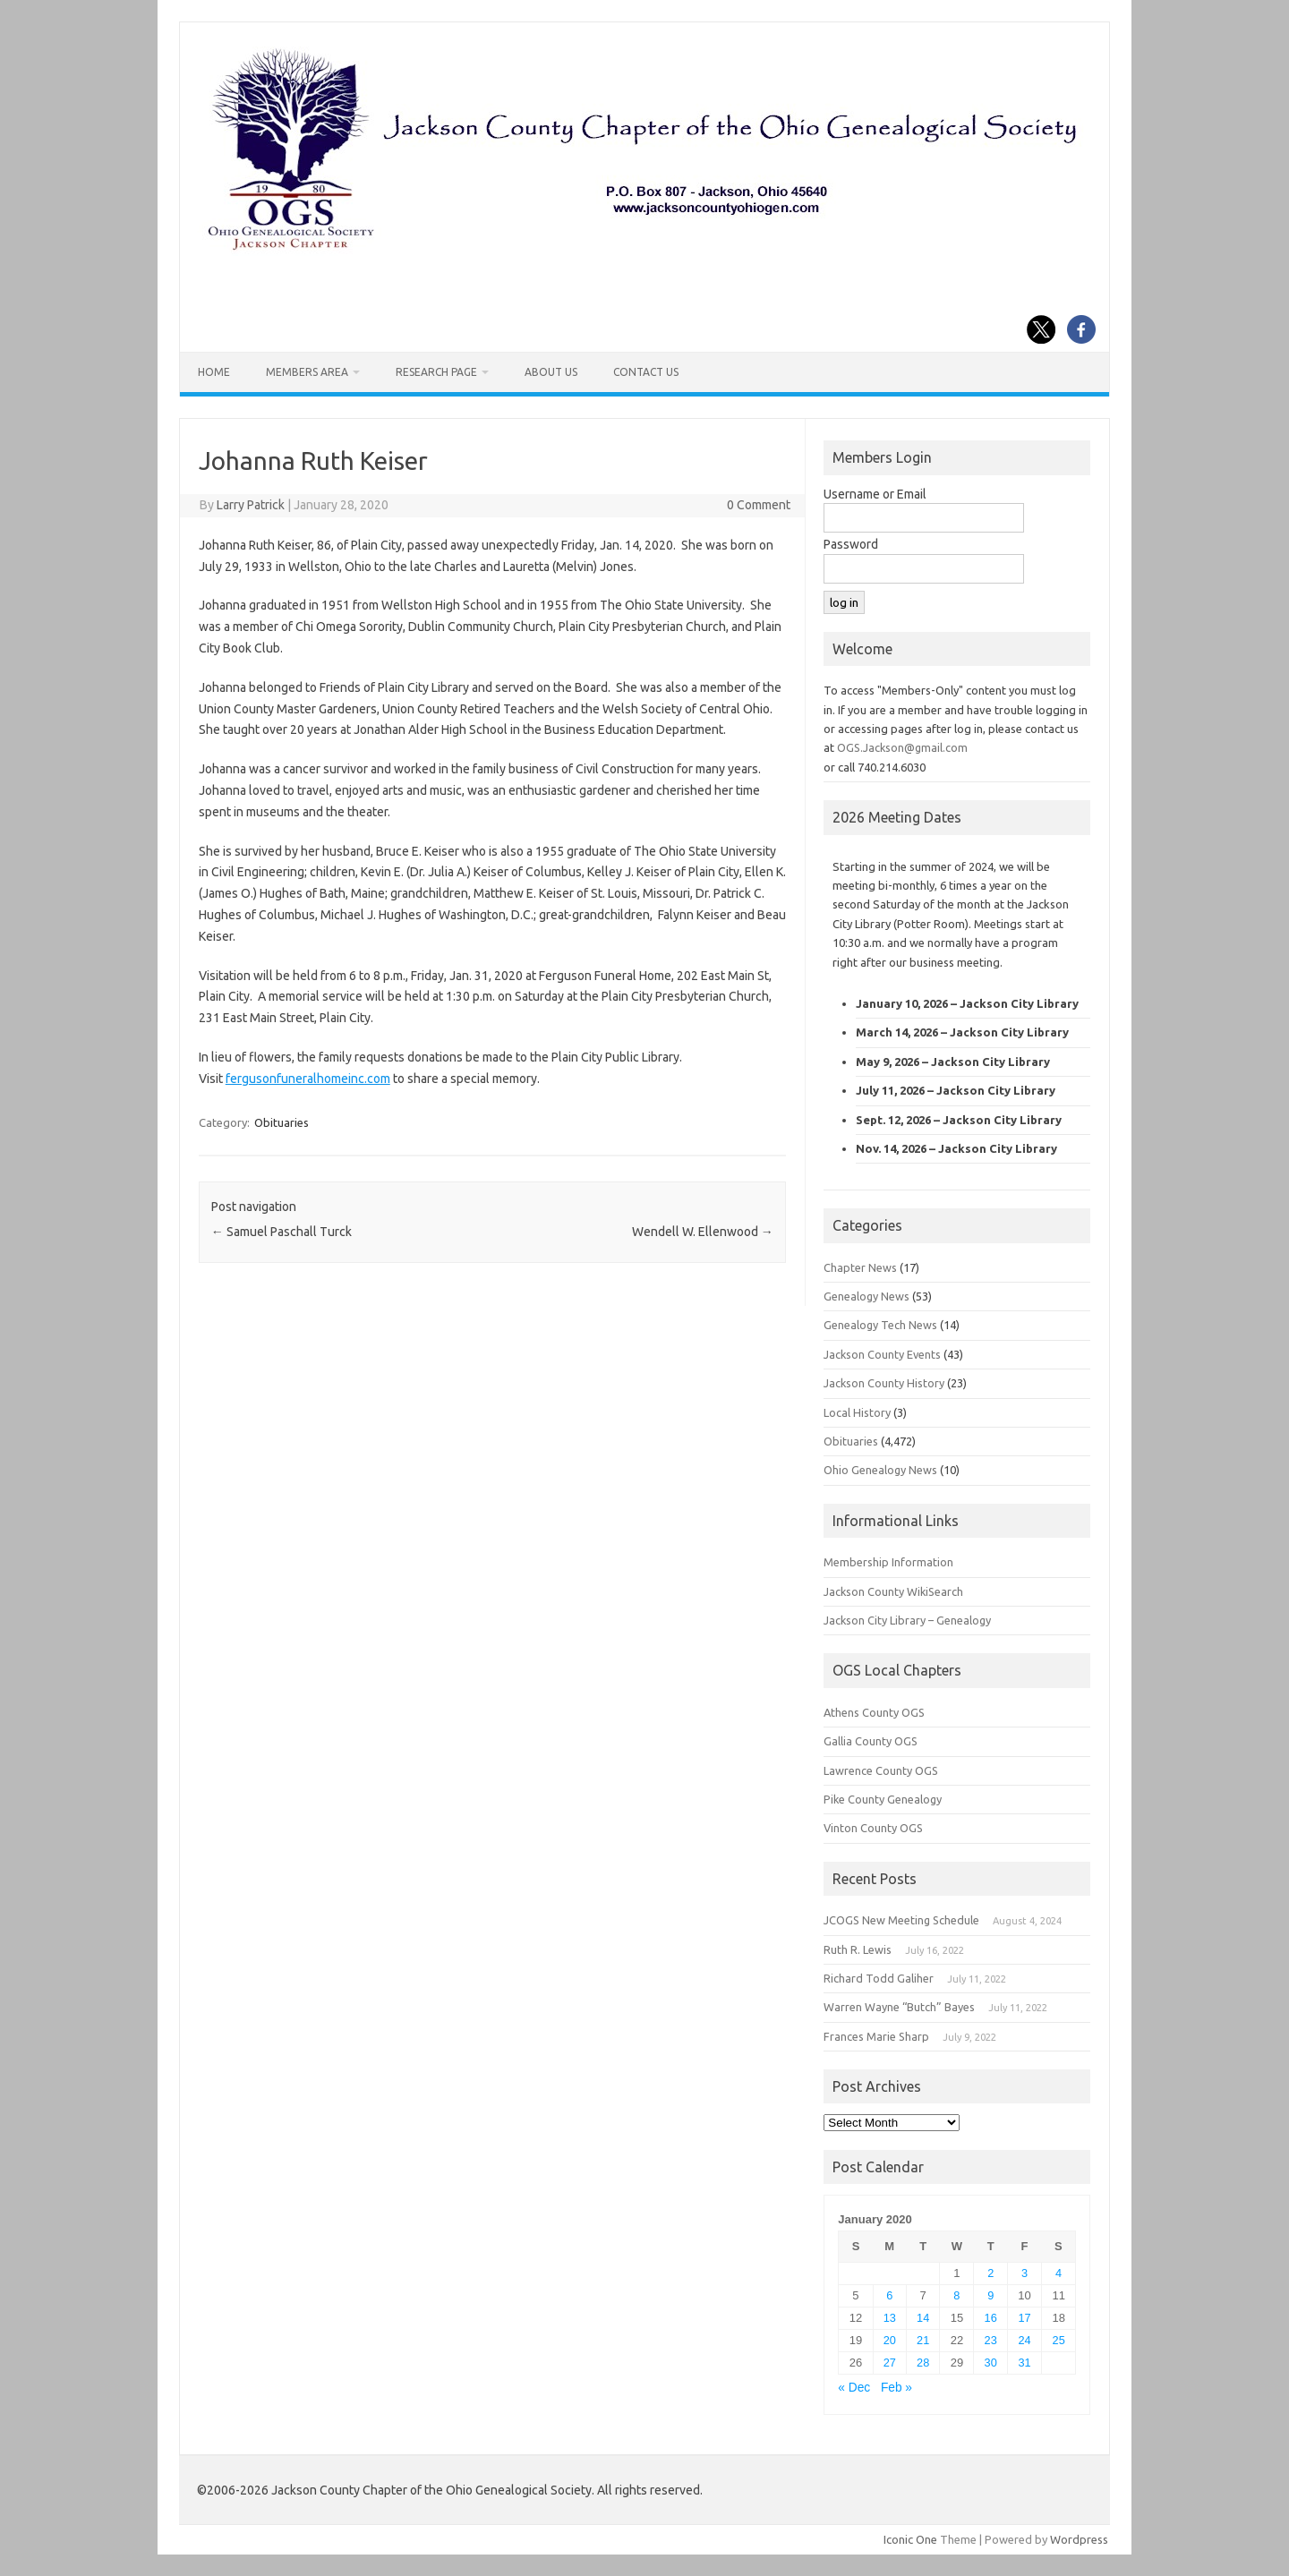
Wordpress (1079, 2539)
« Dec (854, 2387)
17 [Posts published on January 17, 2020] (1024, 2317)
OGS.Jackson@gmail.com (902, 747)
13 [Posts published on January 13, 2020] (890, 2317)
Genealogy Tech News (880, 1324)
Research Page (436, 372)
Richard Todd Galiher (879, 1978)
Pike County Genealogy (883, 1799)
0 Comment (758, 505)
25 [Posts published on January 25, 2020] (1059, 2340)
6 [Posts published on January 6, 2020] (889, 2295)
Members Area (307, 372)
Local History (857, 1412)
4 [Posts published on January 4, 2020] (1058, 2273)
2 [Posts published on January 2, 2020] (990, 2273)
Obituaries (281, 1122)
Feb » (896, 2387)
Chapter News (860, 1267)
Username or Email (875, 494)
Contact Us (646, 372)
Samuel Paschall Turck (281, 1231)
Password (851, 544)
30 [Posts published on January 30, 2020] (991, 2362)
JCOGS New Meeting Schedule (901, 1920)
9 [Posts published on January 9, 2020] (990, 2295)
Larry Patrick (251, 505)
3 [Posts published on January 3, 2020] (1024, 2273)
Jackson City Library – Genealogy (907, 1620)
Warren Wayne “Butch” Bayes (899, 2006)
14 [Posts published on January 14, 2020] (923, 2317)
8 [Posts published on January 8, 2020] (956, 2295)
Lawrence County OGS (881, 1770)
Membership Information (888, 1562)
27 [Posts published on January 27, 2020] (890, 2362)
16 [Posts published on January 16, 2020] (991, 2317)
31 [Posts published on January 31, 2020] (1024, 2362)
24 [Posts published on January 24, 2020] (1024, 2340)
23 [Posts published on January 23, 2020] (991, 2340)
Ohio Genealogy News (880, 1469)
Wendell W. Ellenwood (702, 1231)
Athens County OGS (874, 1712)
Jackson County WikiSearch (893, 1591)
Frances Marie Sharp (876, 2036)
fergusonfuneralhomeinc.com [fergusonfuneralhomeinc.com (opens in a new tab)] (308, 1078)
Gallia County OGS (871, 1741)
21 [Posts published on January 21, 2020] (923, 2340)
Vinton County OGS (873, 1827)
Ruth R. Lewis (858, 1949)
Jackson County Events (882, 1354)
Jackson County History (884, 1383)
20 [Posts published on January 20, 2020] (890, 2340)
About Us (551, 372)
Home (214, 372)
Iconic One (910, 2539)
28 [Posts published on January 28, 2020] (923, 2362)
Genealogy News (866, 1296)
